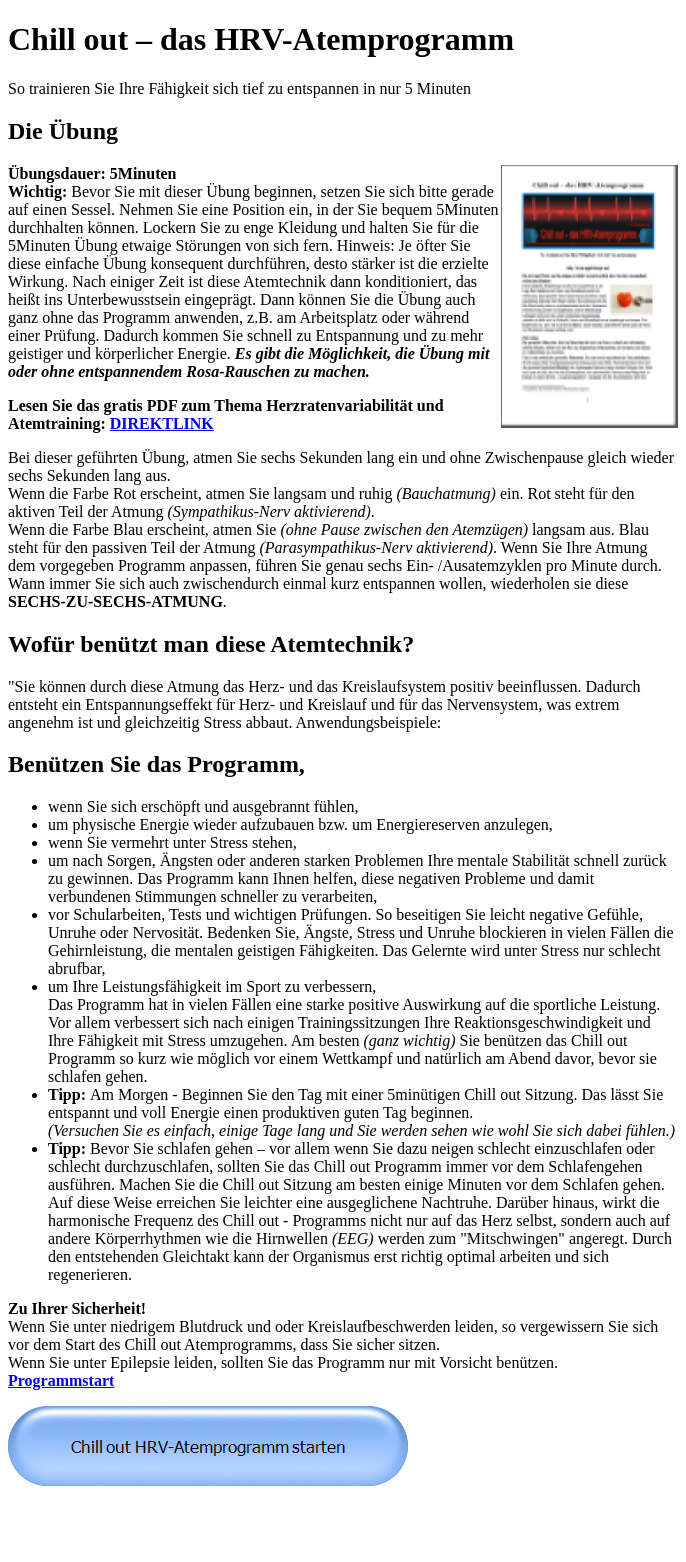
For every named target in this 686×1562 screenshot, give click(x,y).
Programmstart (61, 1380)
